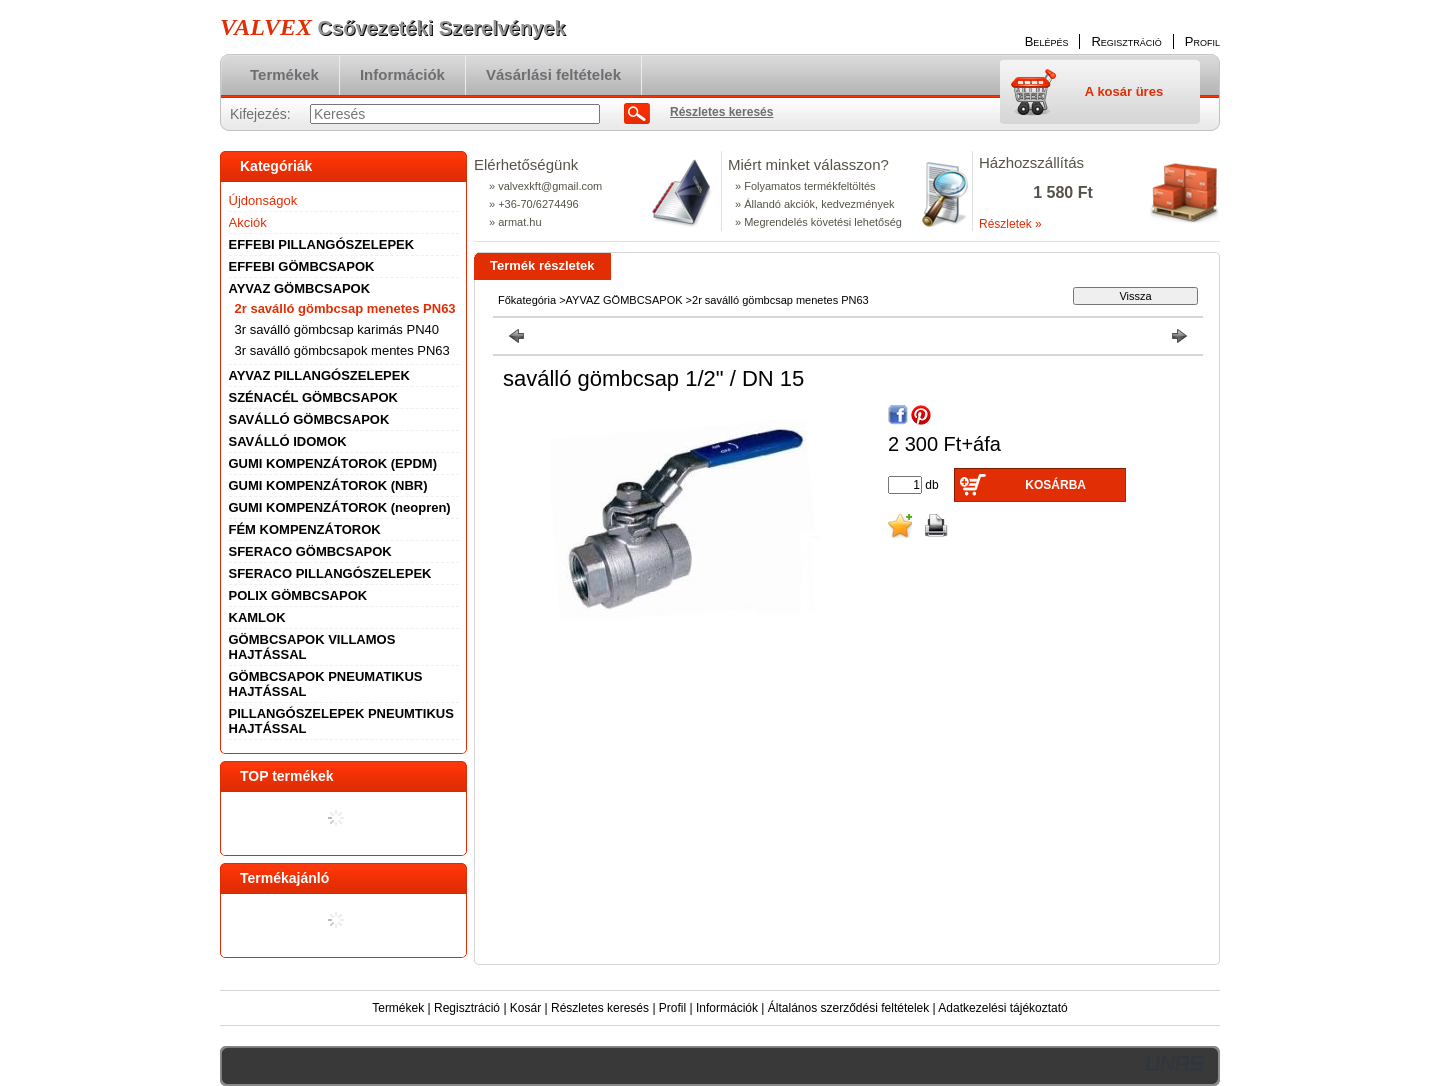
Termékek (398, 1008)
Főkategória (527, 300)
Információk (727, 1008)
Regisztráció (467, 1008)
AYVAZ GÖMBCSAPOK (624, 300)
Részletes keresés (600, 1008)
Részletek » (1010, 224)
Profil (672, 1008)
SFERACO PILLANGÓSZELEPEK (330, 573)
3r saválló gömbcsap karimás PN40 (337, 329)
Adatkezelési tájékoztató (1002, 1008)
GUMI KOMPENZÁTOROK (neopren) (340, 507)
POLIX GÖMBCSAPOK (298, 595)
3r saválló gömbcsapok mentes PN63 (342, 350)
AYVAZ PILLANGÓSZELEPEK (319, 375)
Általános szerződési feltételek (848, 1008)
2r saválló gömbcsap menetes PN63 (345, 308)
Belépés (1047, 41)
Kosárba (1055, 485)
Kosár (525, 1008)
